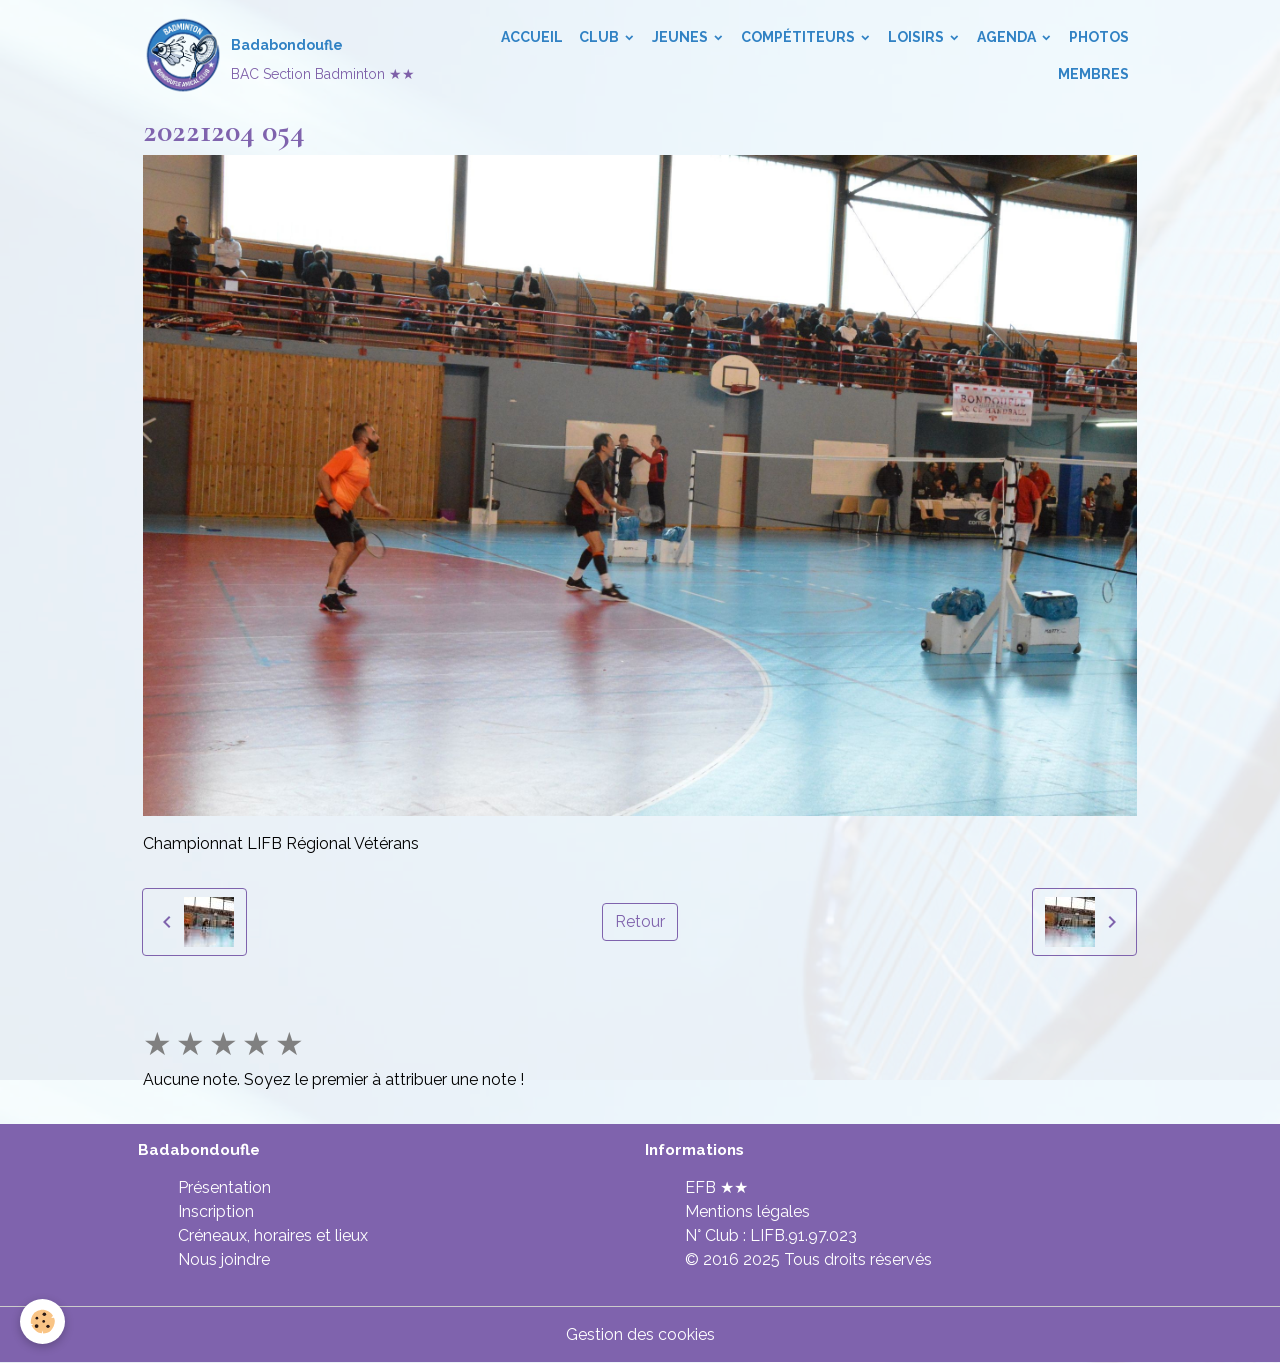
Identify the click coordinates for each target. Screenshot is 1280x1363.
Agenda (1008, 37)
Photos (1099, 37)
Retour (640, 921)
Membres (1093, 74)
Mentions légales (747, 1211)
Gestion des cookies (640, 1334)
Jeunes (681, 37)
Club (600, 37)
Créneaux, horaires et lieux (273, 1235)
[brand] (275, 56)
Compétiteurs (799, 37)
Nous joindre (224, 1259)
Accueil (532, 37)
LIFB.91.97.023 (803, 1235)
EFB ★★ (716, 1187)
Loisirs (917, 37)
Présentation (224, 1187)
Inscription (216, 1211)
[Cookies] (42, 1321)
